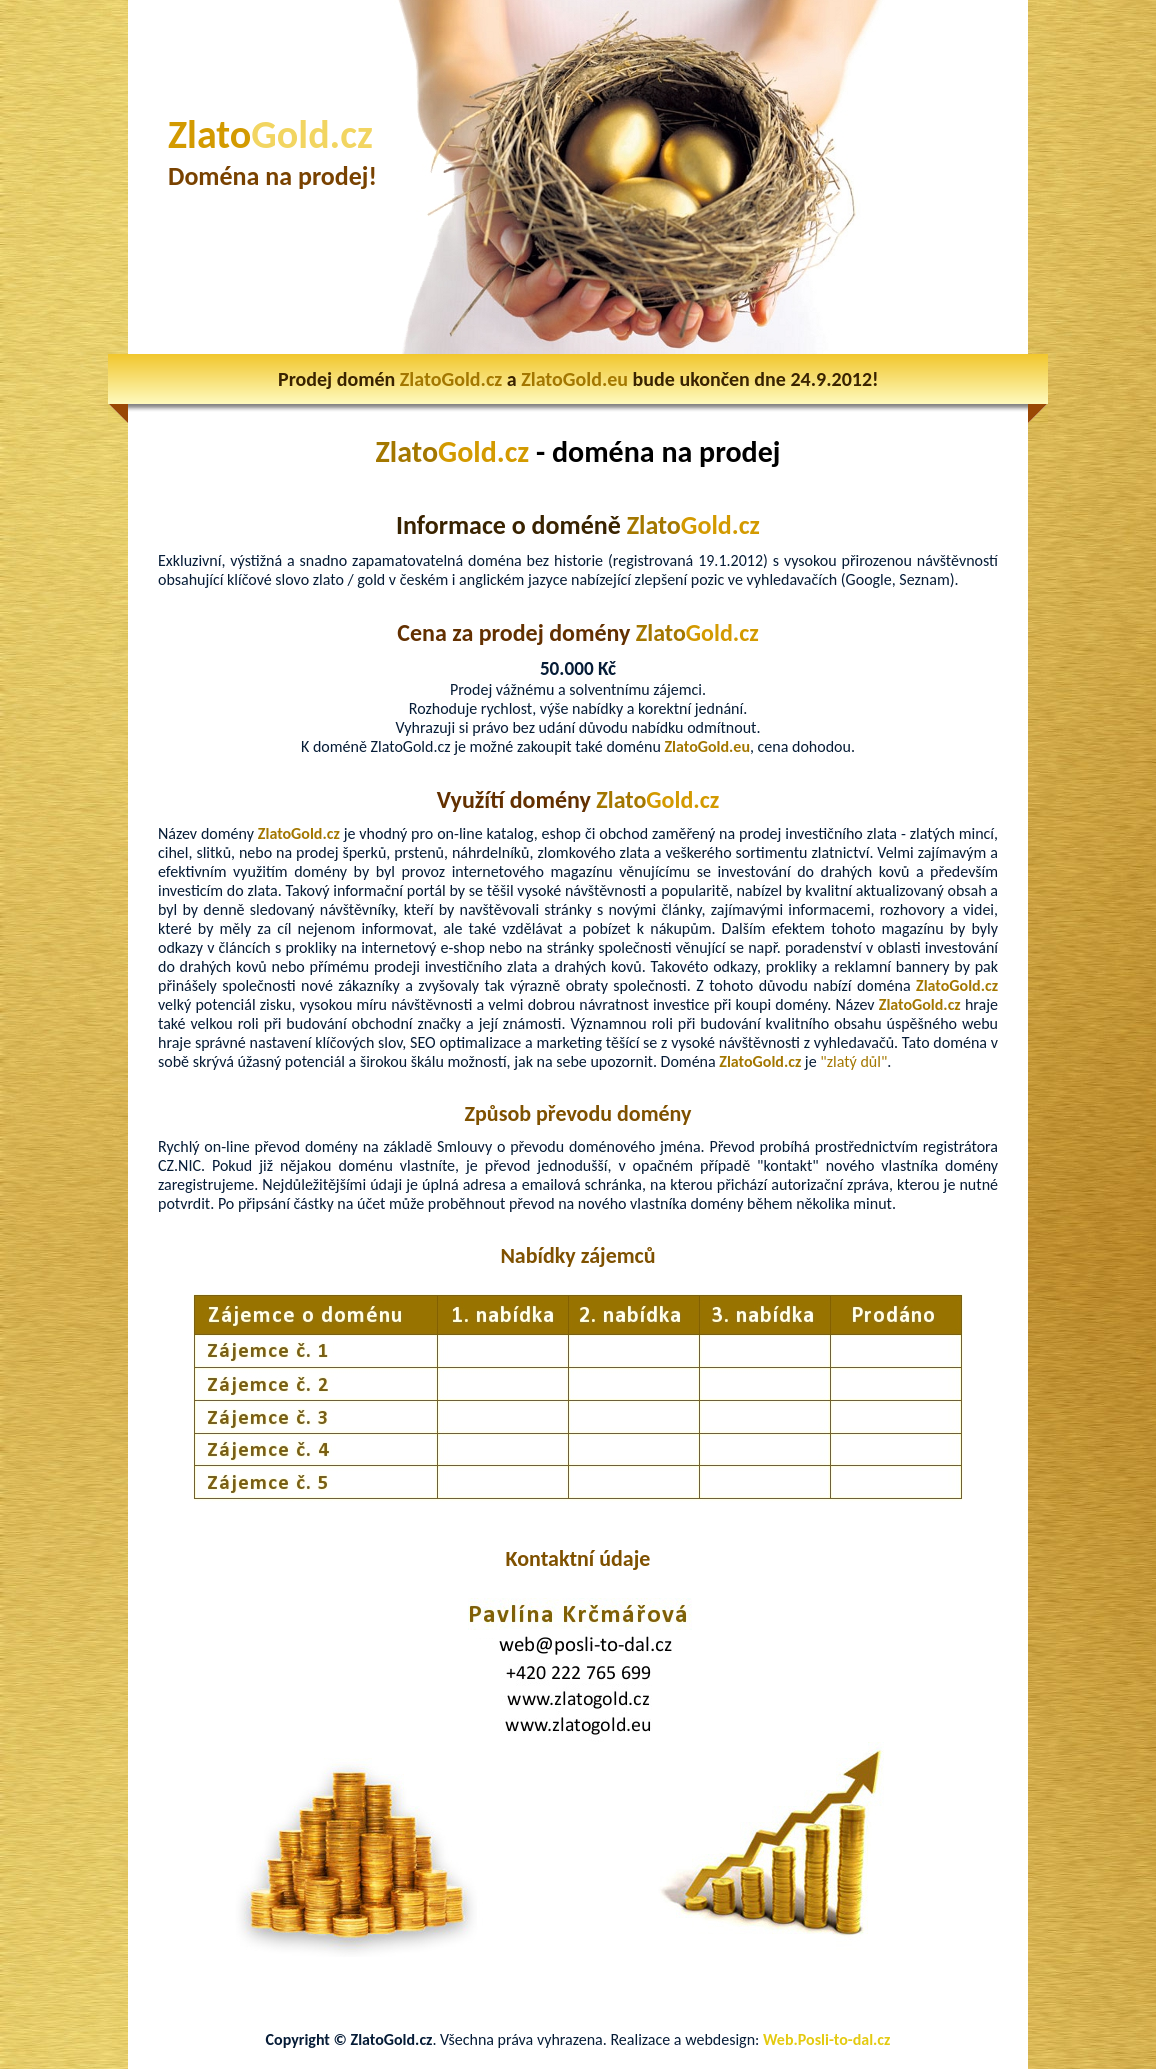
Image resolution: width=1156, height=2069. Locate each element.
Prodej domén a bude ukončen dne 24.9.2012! (578, 379)
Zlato (270, 134)
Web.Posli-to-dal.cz (826, 2039)
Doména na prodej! (272, 176)
